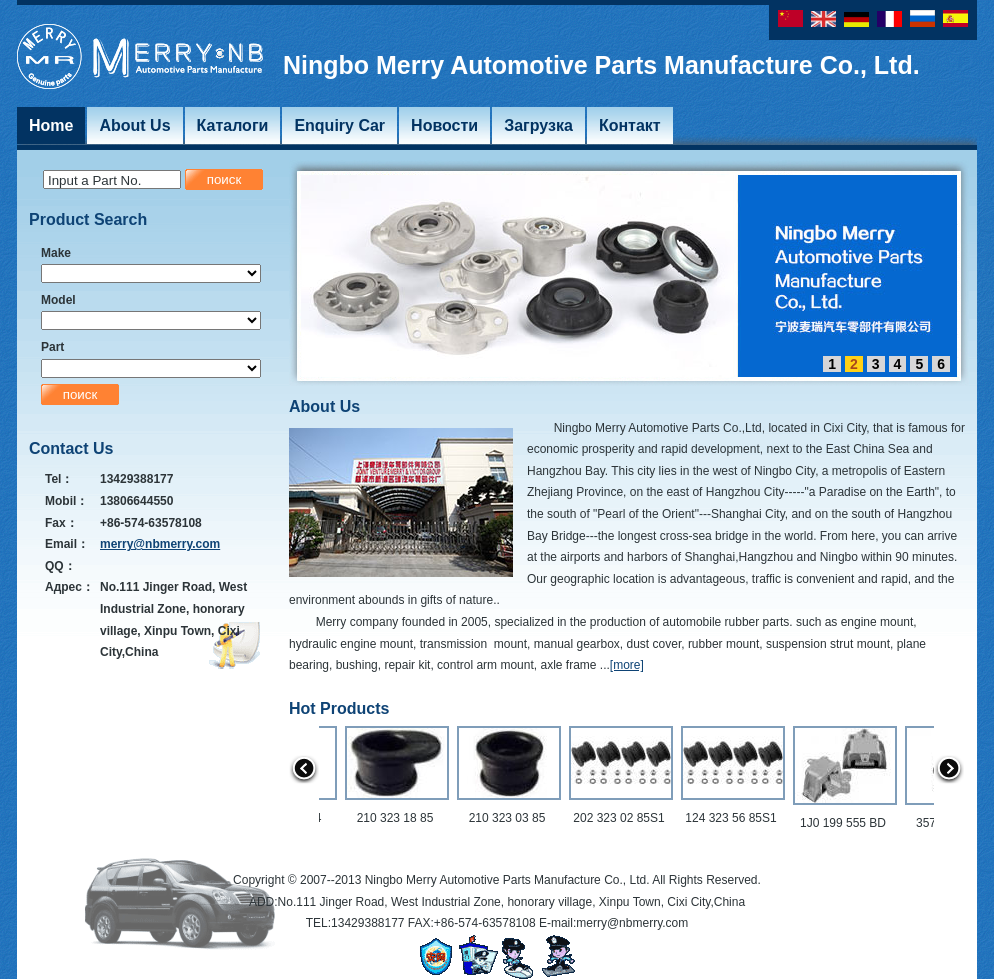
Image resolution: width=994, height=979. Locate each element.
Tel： (59, 479)
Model (58, 300)
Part (52, 347)
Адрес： (69, 587)
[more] (627, 665)
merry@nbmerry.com (160, 544)
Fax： (61, 523)
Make (56, 253)
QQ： (60, 566)
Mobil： (66, 501)
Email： (67, 544)
